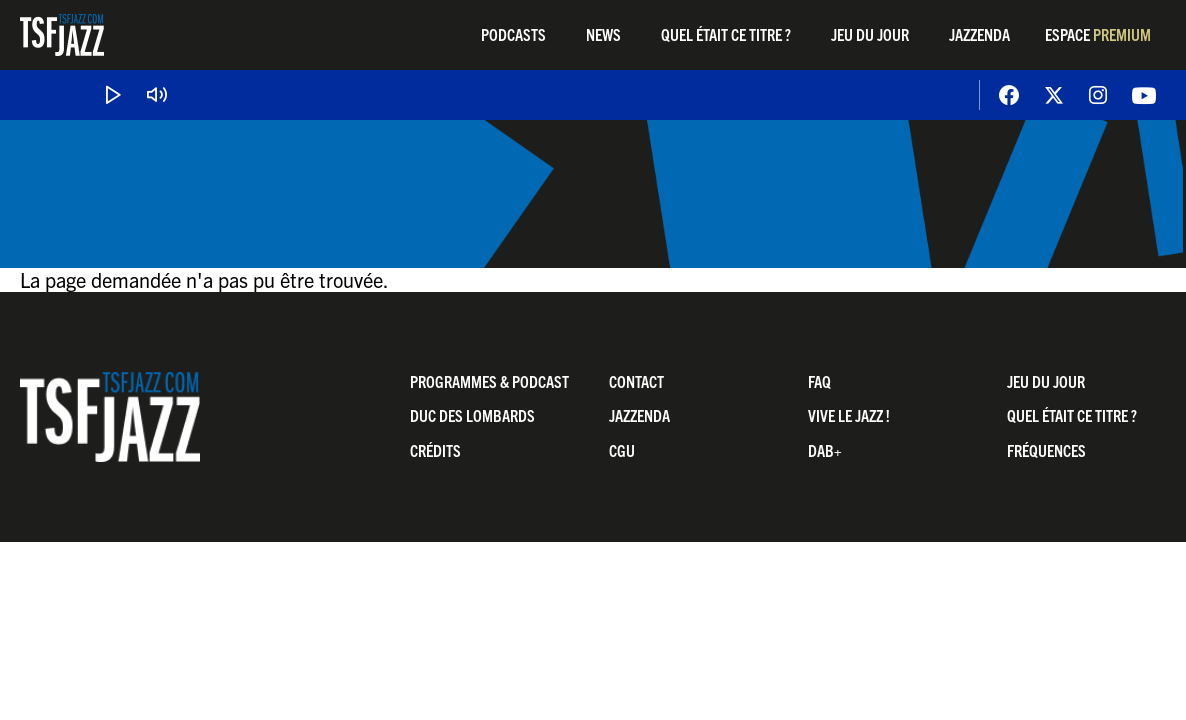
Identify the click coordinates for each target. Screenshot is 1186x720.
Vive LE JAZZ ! (849, 415)
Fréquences (1046, 450)
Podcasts (513, 34)
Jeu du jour (870, 34)
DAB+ (825, 450)
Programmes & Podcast (489, 381)
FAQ (819, 381)
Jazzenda (979, 34)
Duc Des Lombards (472, 415)
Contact (636, 381)
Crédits (435, 450)
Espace (1098, 34)
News (603, 34)
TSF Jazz (62, 35)
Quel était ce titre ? (726, 34)
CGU (622, 450)
